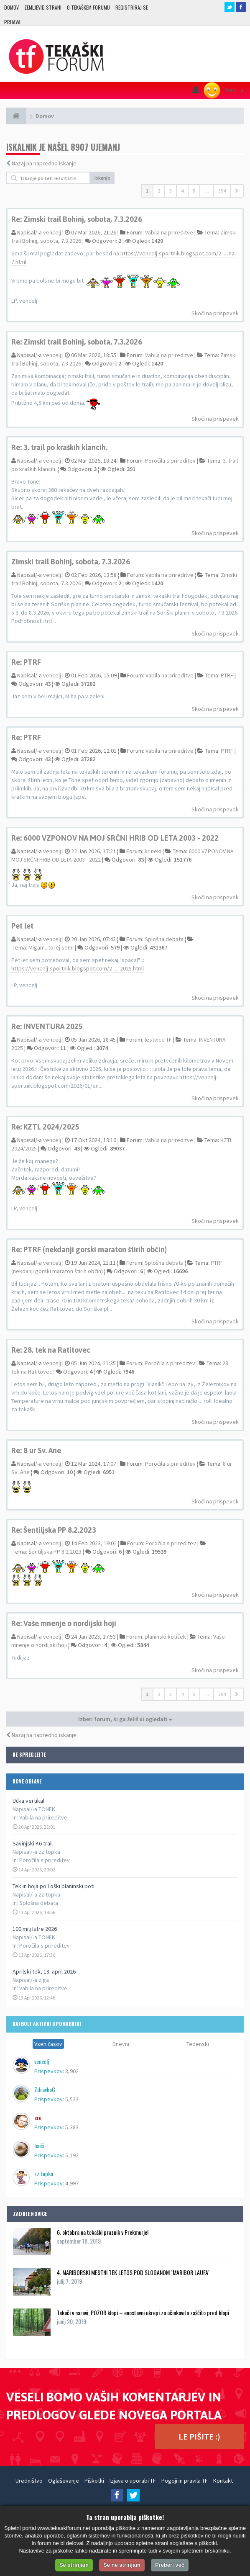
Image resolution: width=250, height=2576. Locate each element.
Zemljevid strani (42, 7)
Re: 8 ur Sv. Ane (36, 1450)
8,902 (72, 2071)
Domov (11, 7)
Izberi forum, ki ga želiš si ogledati (125, 1719)
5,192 (72, 2155)
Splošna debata (38, 1903)
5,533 (72, 2099)
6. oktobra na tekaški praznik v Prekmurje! (102, 2232)
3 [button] (170, 191)
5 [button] (194, 191)
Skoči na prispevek (215, 313)
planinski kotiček (165, 1636)
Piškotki (94, 2480)
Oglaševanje (63, 2480)
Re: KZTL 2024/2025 (45, 1126)
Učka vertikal (28, 1800)
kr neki (153, 851)
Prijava (12, 22)
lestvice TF (158, 1039)
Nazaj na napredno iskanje (44, 163)
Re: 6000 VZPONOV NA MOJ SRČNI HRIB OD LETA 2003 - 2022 (115, 838)
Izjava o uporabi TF (133, 2480)
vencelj (52, 232)
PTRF (227, 675)
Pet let (22, 925)
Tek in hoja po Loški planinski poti (53, 1886)
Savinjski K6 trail (33, 1843)
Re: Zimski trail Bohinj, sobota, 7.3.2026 (76, 219)
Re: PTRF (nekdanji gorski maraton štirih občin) (89, 1249)
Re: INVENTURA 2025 (47, 1026)
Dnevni (120, 2044)
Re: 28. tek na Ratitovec (50, 1350)
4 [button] (182, 191)
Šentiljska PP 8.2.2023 (55, 1551)
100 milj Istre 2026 (35, 1929)
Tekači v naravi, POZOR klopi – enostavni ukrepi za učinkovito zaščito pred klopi (143, 2312)
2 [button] (159, 191)
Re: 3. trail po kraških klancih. (59, 447)
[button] (237, 191)
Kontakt (223, 2480)
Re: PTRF (26, 662)
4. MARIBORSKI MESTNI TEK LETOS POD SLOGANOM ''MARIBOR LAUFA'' (133, 2272)
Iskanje (102, 178)
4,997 (72, 2183)
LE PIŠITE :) (199, 2436)
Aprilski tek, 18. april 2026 (44, 1971)
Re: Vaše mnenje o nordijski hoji (63, 1623)
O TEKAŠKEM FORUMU (88, 7)
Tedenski (197, 2044)
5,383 (72, 2127)
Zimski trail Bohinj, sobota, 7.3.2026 (70, 561)
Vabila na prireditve (43, 1817)
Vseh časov (48, 2044)
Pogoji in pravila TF (184, 2480)
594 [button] (222, 191)
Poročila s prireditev (44, 1860)
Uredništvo (29, 2480)
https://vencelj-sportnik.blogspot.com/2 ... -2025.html (77, 968)
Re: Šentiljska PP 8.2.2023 (53, 1530)
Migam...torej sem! (51, 947)
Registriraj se (131, 7)
